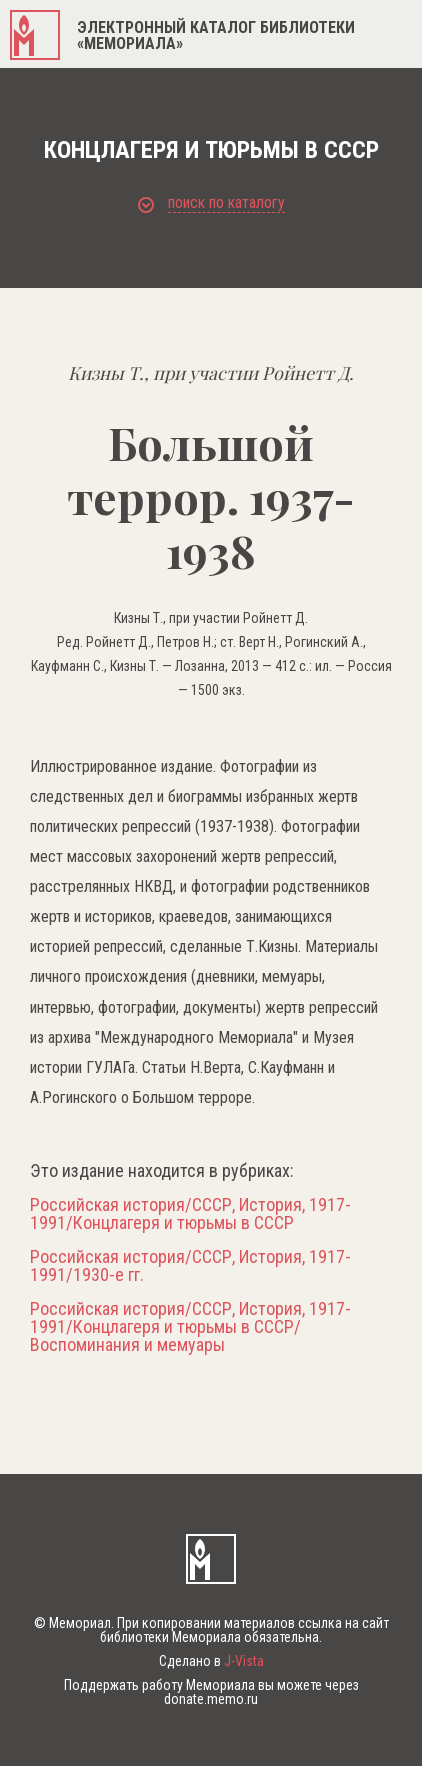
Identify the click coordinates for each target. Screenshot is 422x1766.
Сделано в (211, 1661)
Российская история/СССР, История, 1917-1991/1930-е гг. (190, 1266)
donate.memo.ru (211, 1699)
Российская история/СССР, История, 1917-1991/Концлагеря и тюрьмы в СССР (190, 1214)
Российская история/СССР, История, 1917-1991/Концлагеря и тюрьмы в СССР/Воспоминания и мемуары (190, 1327)
